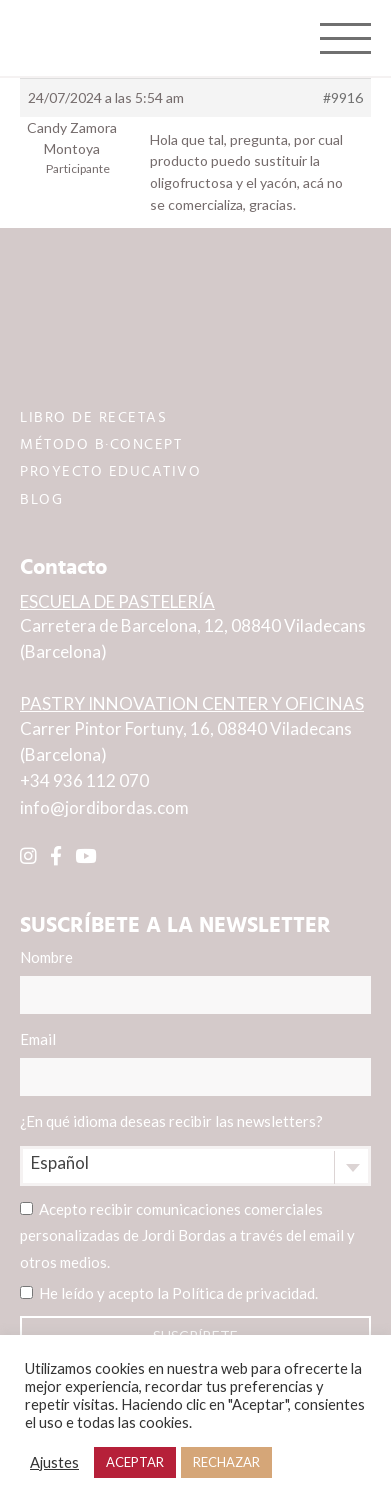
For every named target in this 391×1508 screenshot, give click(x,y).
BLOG (41, 499)
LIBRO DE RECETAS (93, 417)
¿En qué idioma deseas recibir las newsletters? (171, 1121)
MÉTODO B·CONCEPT (101, 444)
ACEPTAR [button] (135, 1462)
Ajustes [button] (54, 1462)
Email (195, 1063)
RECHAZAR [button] (226, 1462)
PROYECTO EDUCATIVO (110, 471)
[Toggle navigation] (345, 38)
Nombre (195, 981)
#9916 (343, 97)
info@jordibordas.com (104, 807)
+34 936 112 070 (84, 780)
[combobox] (195, 1166)
